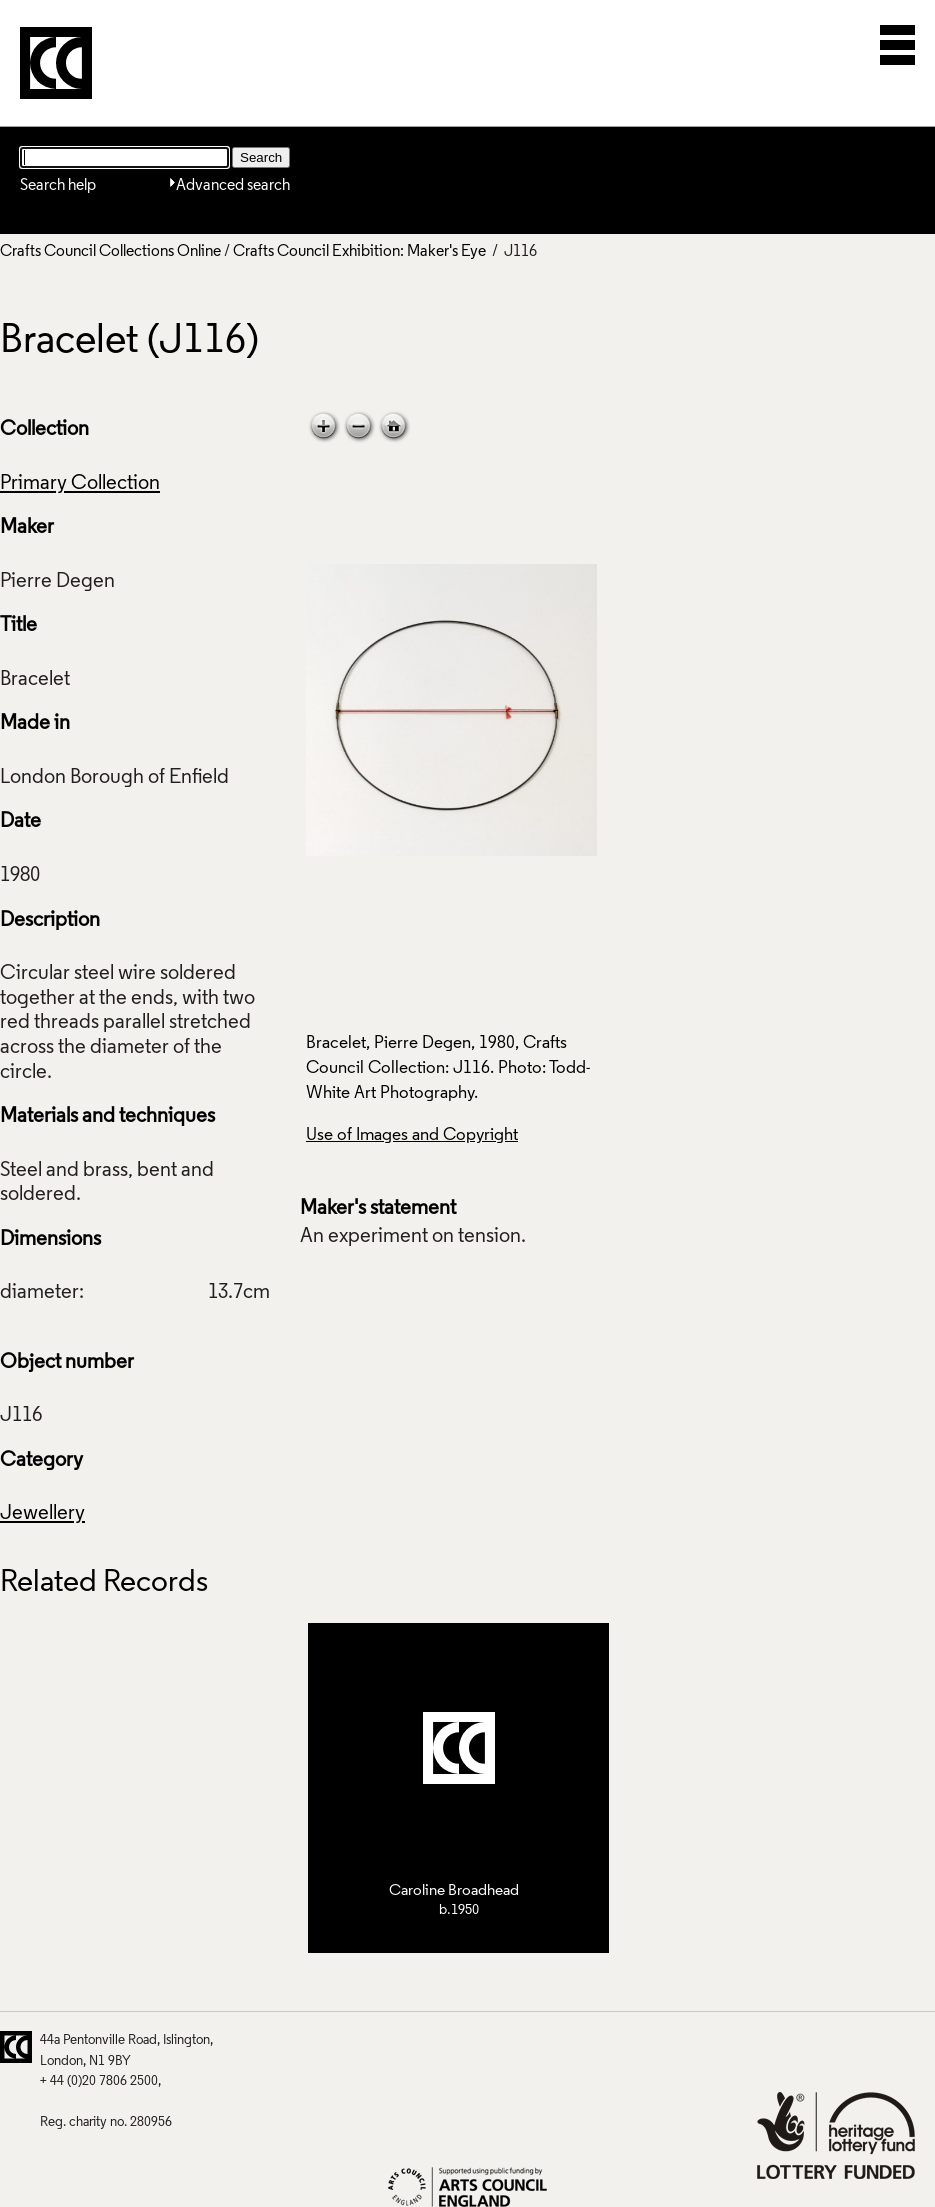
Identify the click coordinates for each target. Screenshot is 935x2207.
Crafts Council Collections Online (110, 252)
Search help (58, 186)
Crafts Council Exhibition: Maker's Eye (359, 252)
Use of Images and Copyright (412, 1135)
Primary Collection (80, 484)
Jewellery (42, 1514)
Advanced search (233, 186)
